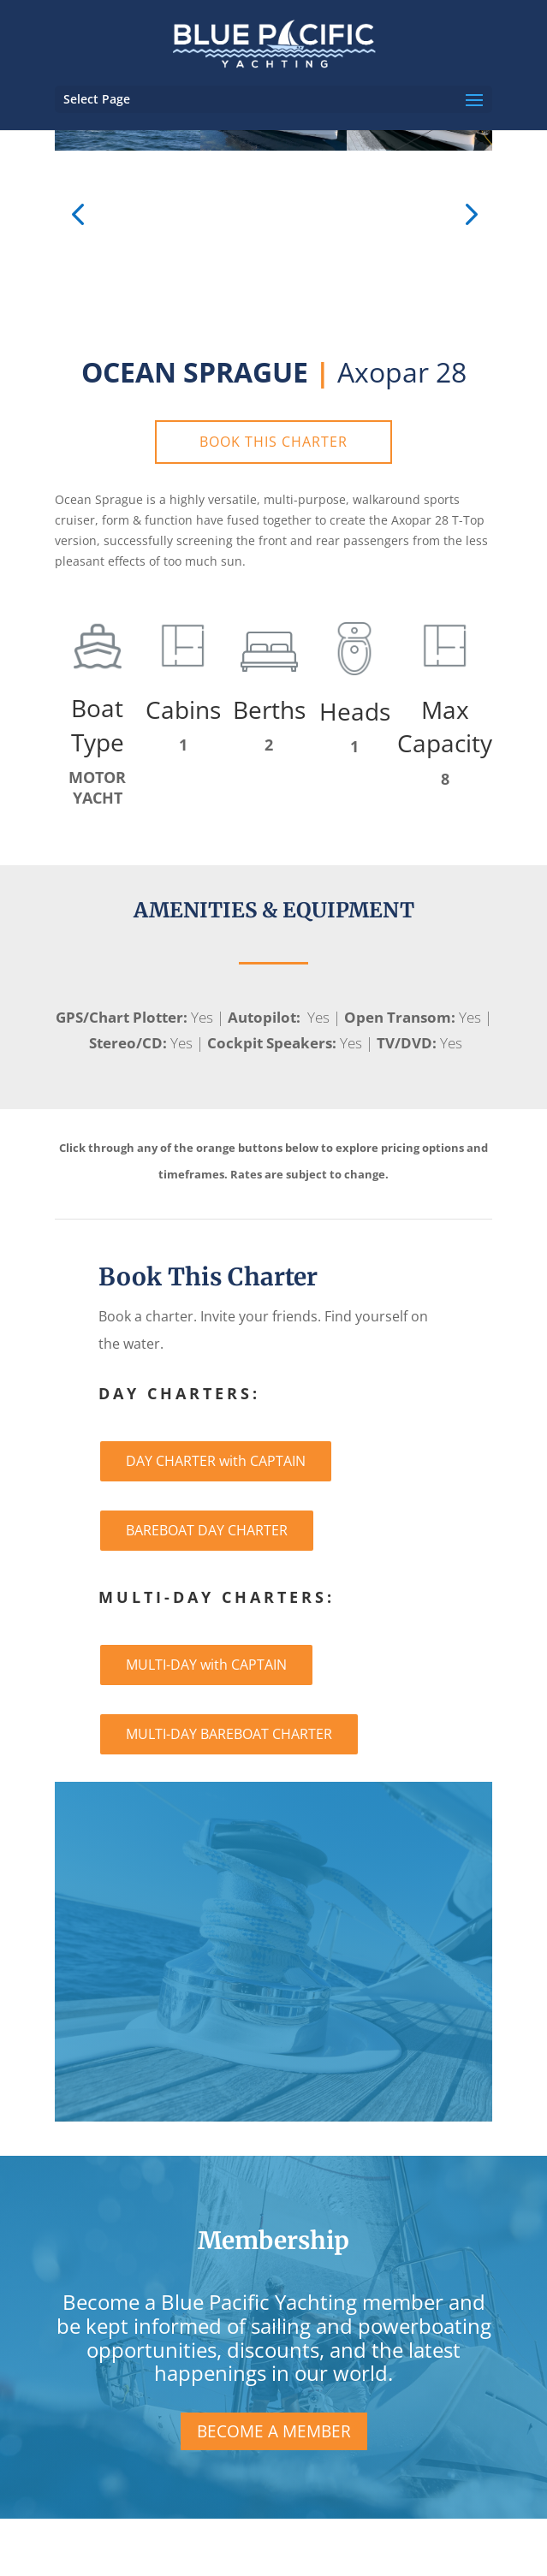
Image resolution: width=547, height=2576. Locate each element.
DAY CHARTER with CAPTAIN (216, 1460)
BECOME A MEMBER (274, 2431)
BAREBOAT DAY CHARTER (207, 1530)
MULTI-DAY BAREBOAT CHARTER (229, 1733)
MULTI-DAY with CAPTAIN (206, 1664)
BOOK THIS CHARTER (273, 441)
